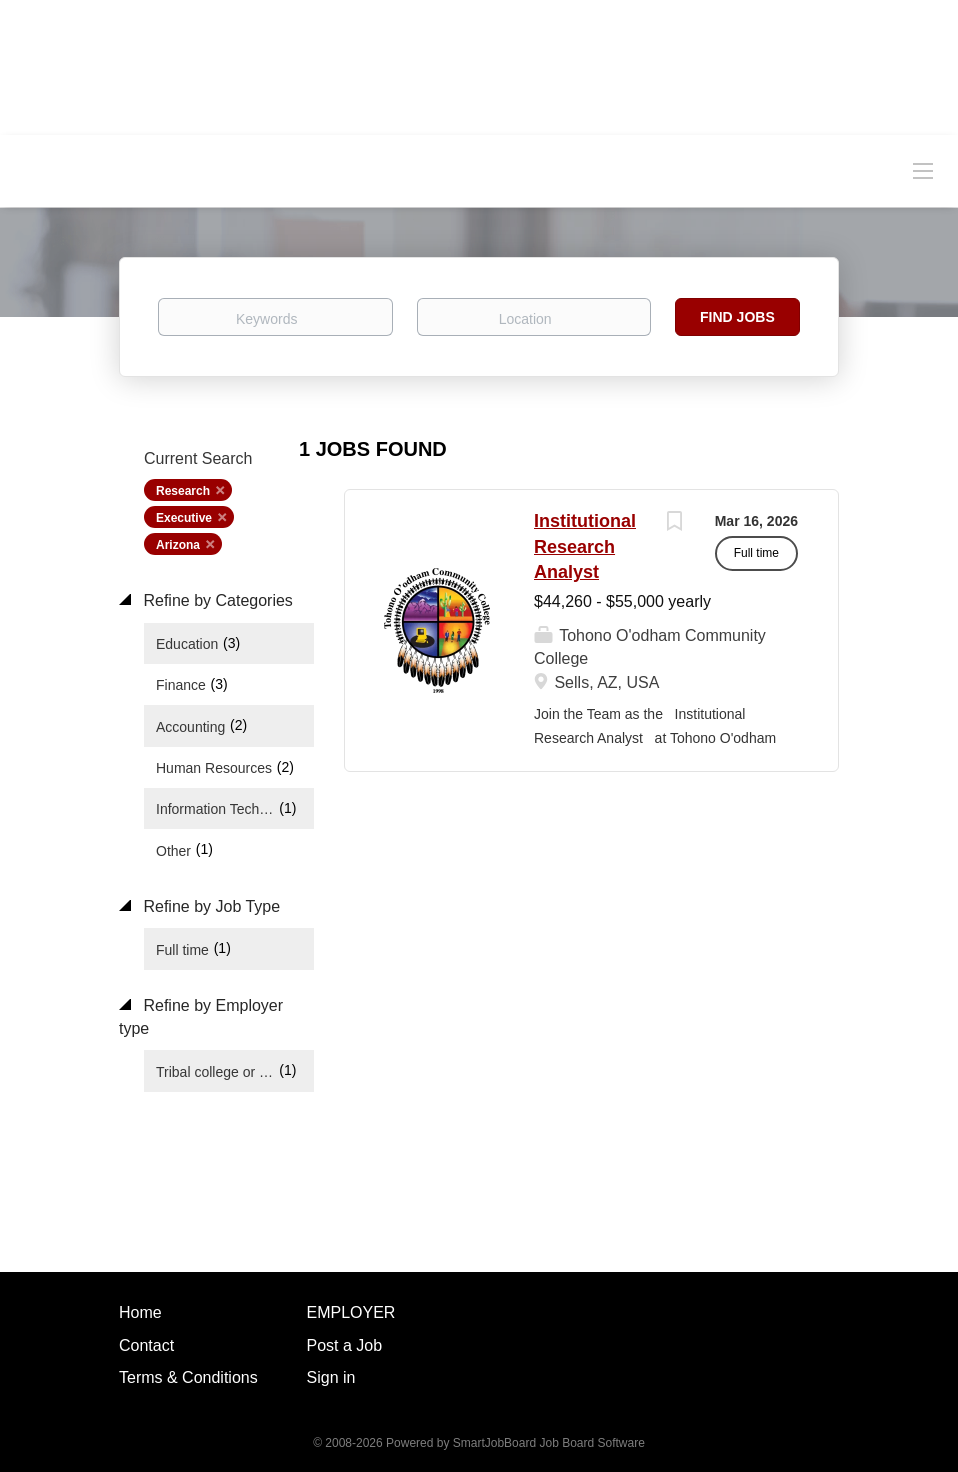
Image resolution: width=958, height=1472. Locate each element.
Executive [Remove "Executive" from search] (184, 518)
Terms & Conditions (188, 1377)
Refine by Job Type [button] (209, 906)
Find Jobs (737, 317)
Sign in (331, 1377)
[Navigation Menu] (923, 170)
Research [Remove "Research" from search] (183, 491)
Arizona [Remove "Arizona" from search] (178, 545)
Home (140, 1312)
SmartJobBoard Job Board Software (549, 1443)
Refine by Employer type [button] (201, 1017)
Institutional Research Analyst (585, 546)
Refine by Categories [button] (216, 600)
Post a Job (345, 1345)
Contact (146, 1345)
